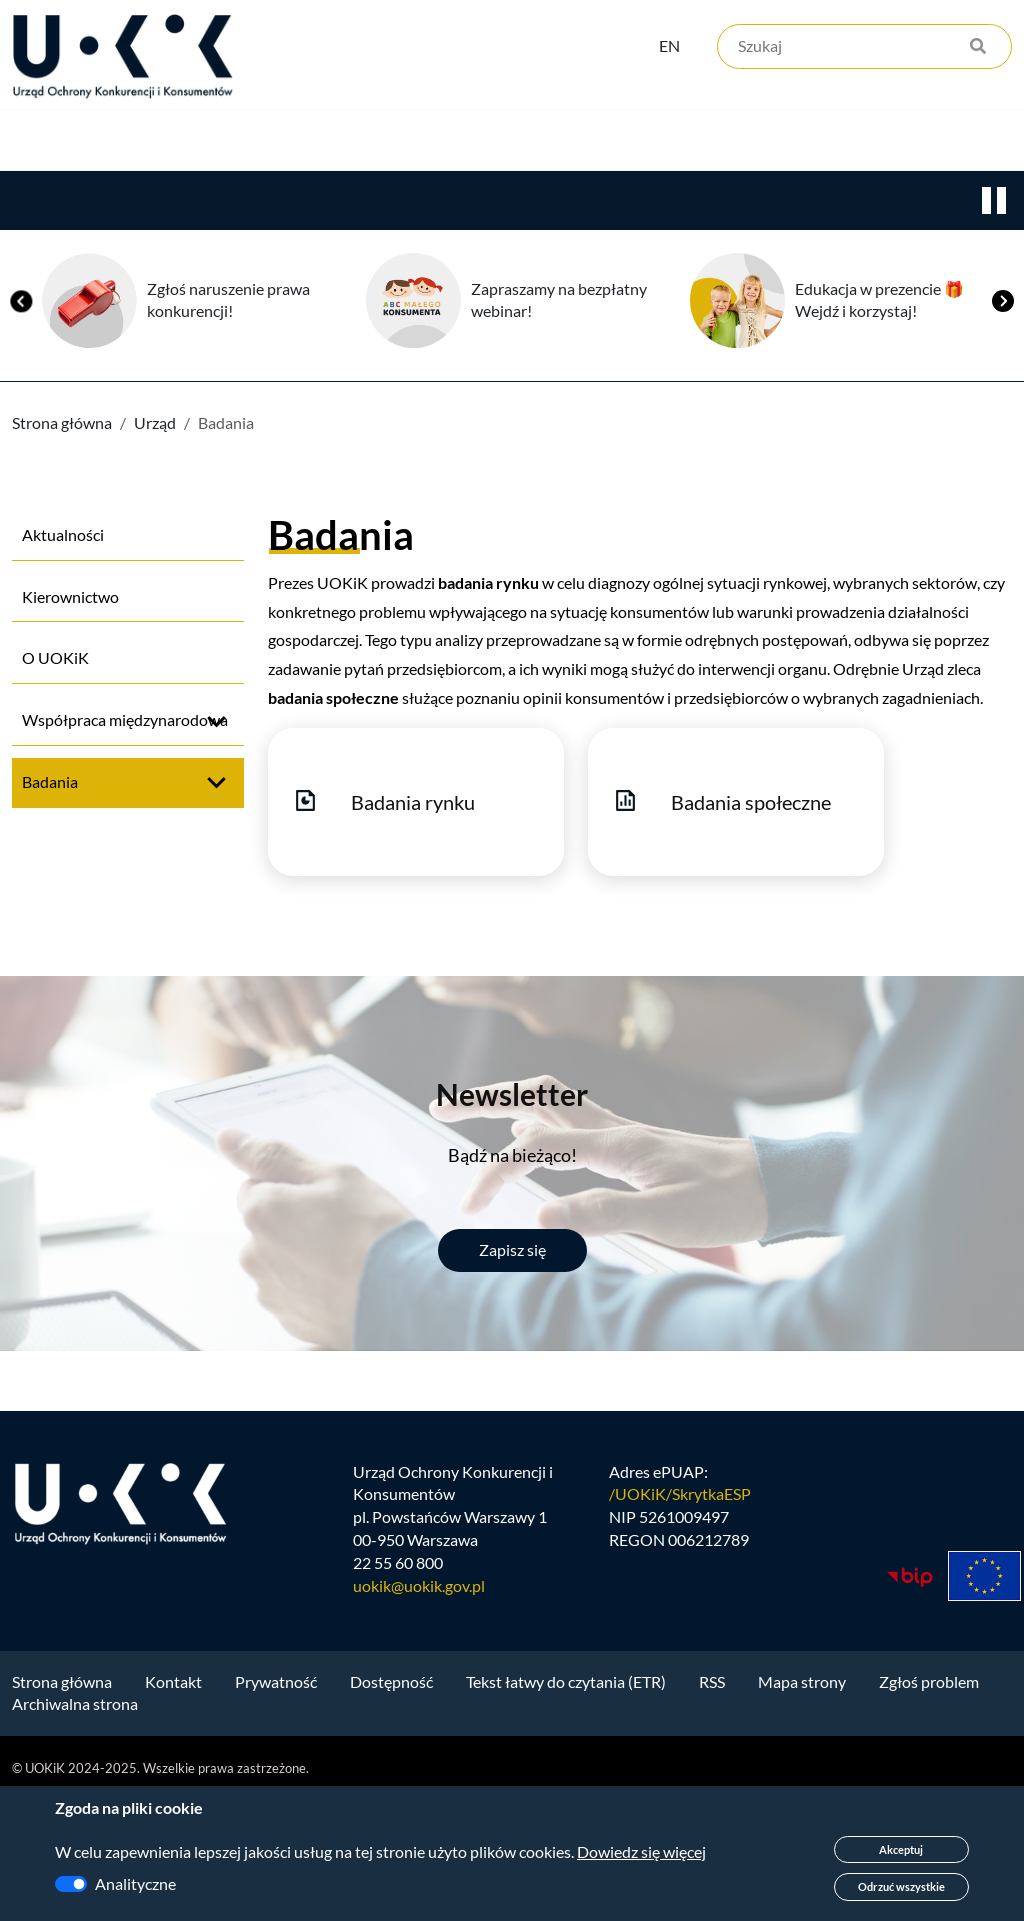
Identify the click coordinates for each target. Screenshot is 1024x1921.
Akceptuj (901, 1849)
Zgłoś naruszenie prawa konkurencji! (228, 421)
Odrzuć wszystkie (901, 1886)
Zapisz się (512, 1370)
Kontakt (827, 201)
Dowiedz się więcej (641, 1851)
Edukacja (538, 201)
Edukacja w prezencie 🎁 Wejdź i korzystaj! (879, 421)
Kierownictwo (70, 717)
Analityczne (135, 1883)
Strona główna (62, 543)
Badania (50, 902)
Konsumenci (372, 201)
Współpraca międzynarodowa (125, 840)
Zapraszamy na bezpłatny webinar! (559, 421)
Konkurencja (190, 201)
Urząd (35, 201)
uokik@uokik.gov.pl (419, 1707)
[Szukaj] (864, 47)
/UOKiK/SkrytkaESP (680, 1615)
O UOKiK (55, 778)
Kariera (684, 201)
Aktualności (63, 655)
